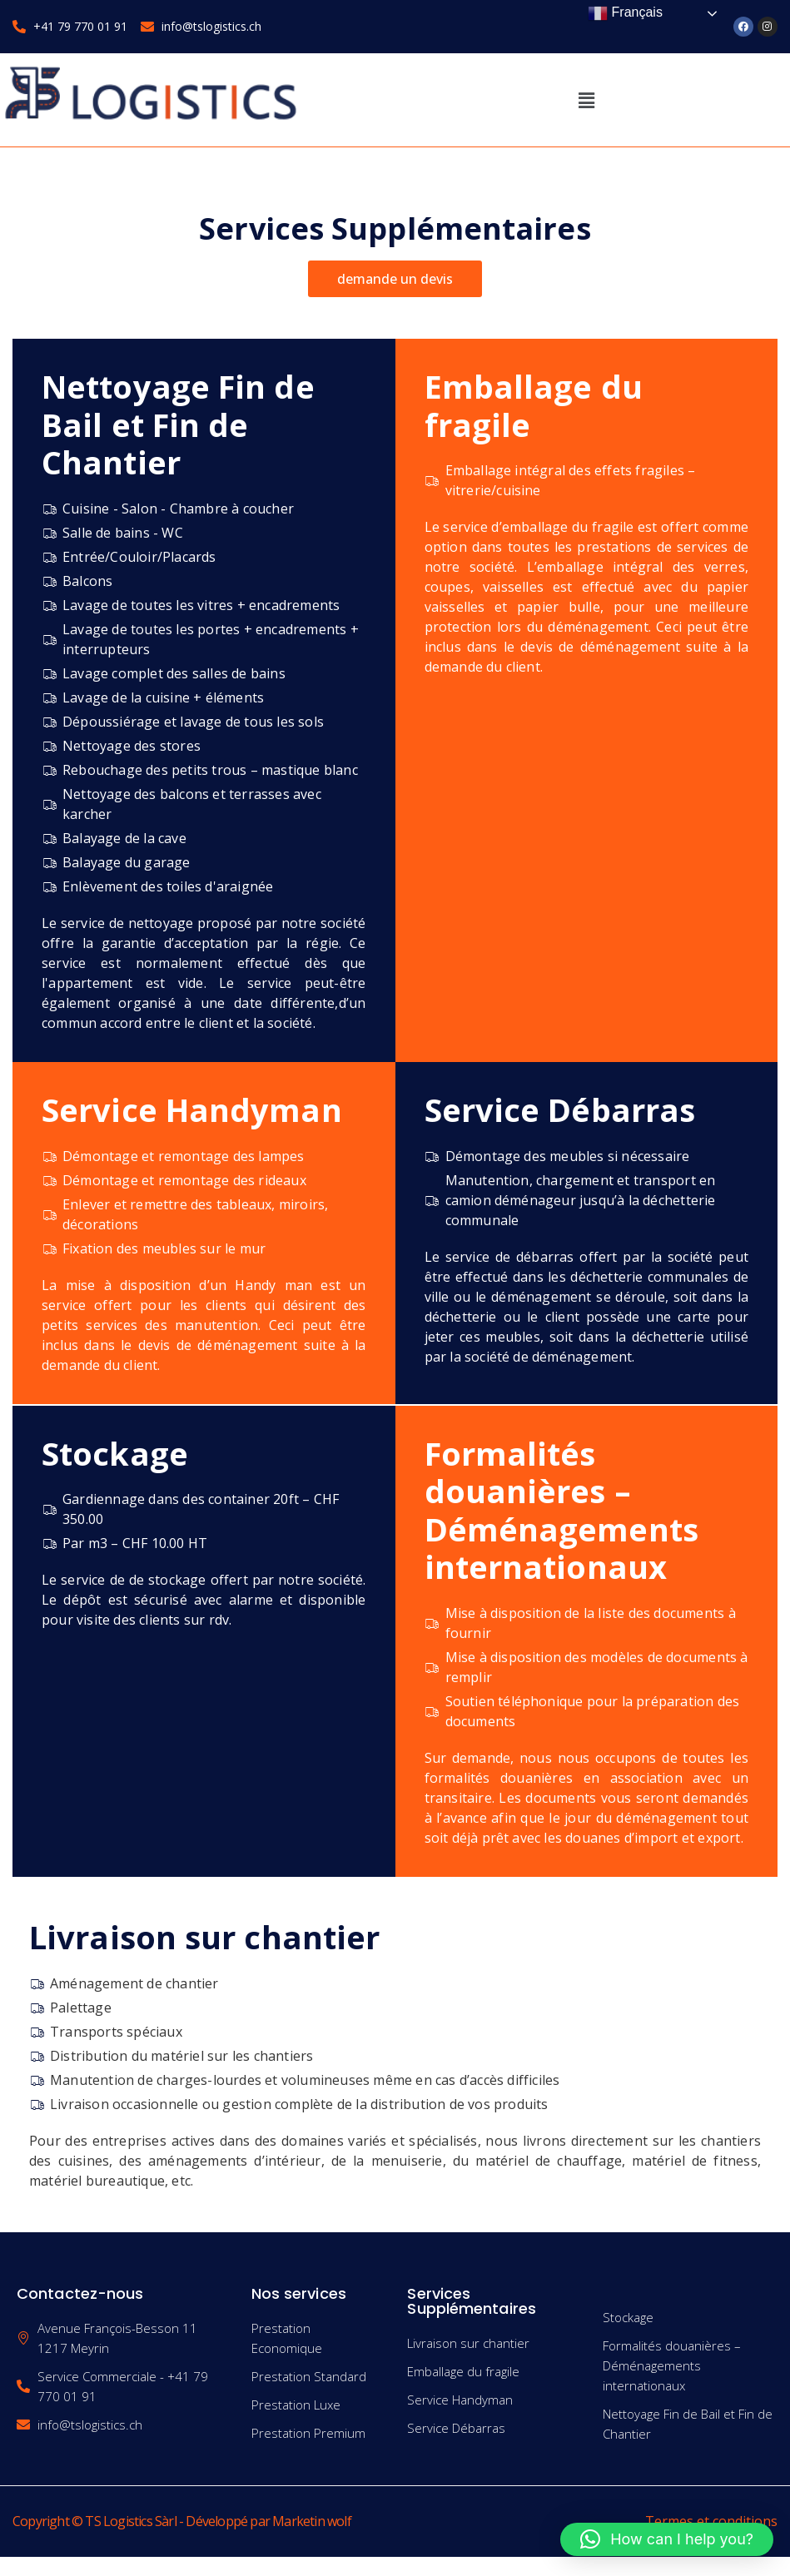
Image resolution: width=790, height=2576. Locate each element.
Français (625, 13)
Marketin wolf (311, 2521)
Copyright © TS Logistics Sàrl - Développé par (142, 2521)
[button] (586, 100)
